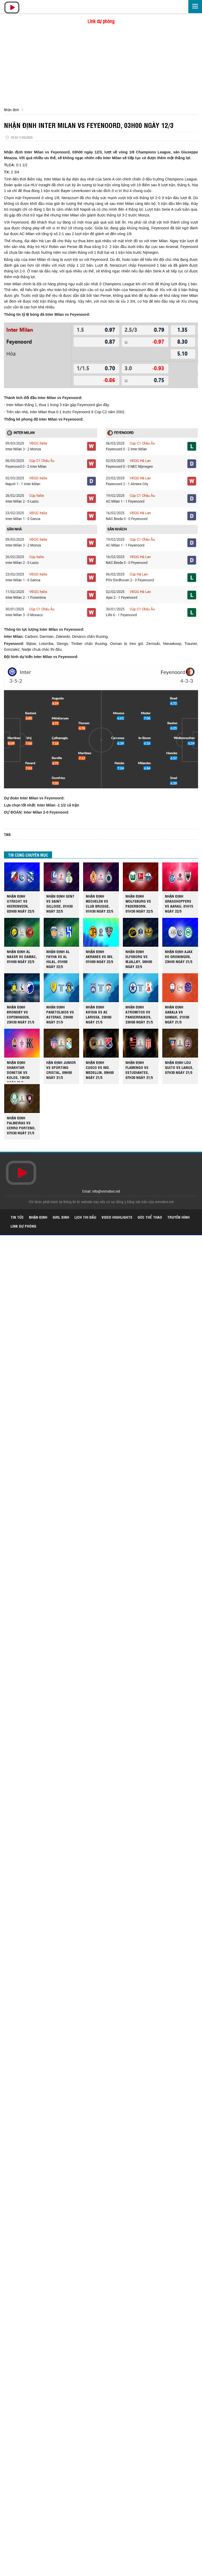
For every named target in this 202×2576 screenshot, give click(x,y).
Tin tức (17, 1216)
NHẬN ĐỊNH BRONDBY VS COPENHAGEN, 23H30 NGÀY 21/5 (20, 1014)
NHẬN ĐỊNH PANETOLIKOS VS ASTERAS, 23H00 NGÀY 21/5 (60, 1014)
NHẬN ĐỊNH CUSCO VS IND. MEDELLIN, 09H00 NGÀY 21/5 (100, 1070)
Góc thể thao (150, 1216)
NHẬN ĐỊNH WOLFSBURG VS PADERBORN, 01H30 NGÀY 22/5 (139, 903)
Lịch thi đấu (85, 1216)
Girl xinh (61, 1216)
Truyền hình (178, 1216)
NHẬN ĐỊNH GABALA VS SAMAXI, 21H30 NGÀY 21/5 (177, 1014)
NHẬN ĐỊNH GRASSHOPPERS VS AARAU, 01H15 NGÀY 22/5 (179, 903)
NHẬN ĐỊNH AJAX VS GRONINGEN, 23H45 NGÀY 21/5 (179, 956)
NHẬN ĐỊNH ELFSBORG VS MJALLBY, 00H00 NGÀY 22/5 (138, 959)
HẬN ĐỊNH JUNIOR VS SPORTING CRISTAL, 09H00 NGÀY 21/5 (61, 1070)
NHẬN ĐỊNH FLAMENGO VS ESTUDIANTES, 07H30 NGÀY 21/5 (139, 1070)
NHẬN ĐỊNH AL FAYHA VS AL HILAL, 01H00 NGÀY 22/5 (58, 959)
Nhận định (11, 109)
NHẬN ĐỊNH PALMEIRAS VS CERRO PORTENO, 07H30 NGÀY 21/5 (21, 1125)
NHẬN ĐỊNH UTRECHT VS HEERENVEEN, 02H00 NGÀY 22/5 (20, 903)
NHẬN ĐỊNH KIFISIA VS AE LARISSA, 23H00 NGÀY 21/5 (98, 1014)
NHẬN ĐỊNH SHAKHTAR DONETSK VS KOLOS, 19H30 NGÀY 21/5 (18, 1071)
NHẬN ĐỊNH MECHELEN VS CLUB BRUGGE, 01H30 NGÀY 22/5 (99, 903)
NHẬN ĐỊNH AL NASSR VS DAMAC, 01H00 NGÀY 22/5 (22, 956)
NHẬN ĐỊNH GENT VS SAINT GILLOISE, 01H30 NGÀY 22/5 (60, 903)
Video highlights (117, 1216)
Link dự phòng (101, 21)
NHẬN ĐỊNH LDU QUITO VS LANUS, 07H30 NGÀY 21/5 (179, 1067)
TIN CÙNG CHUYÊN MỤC (28, 855)
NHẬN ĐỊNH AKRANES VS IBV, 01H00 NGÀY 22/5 (99, 956)
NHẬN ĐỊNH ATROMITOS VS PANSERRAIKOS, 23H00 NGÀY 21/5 (139, 1014)
